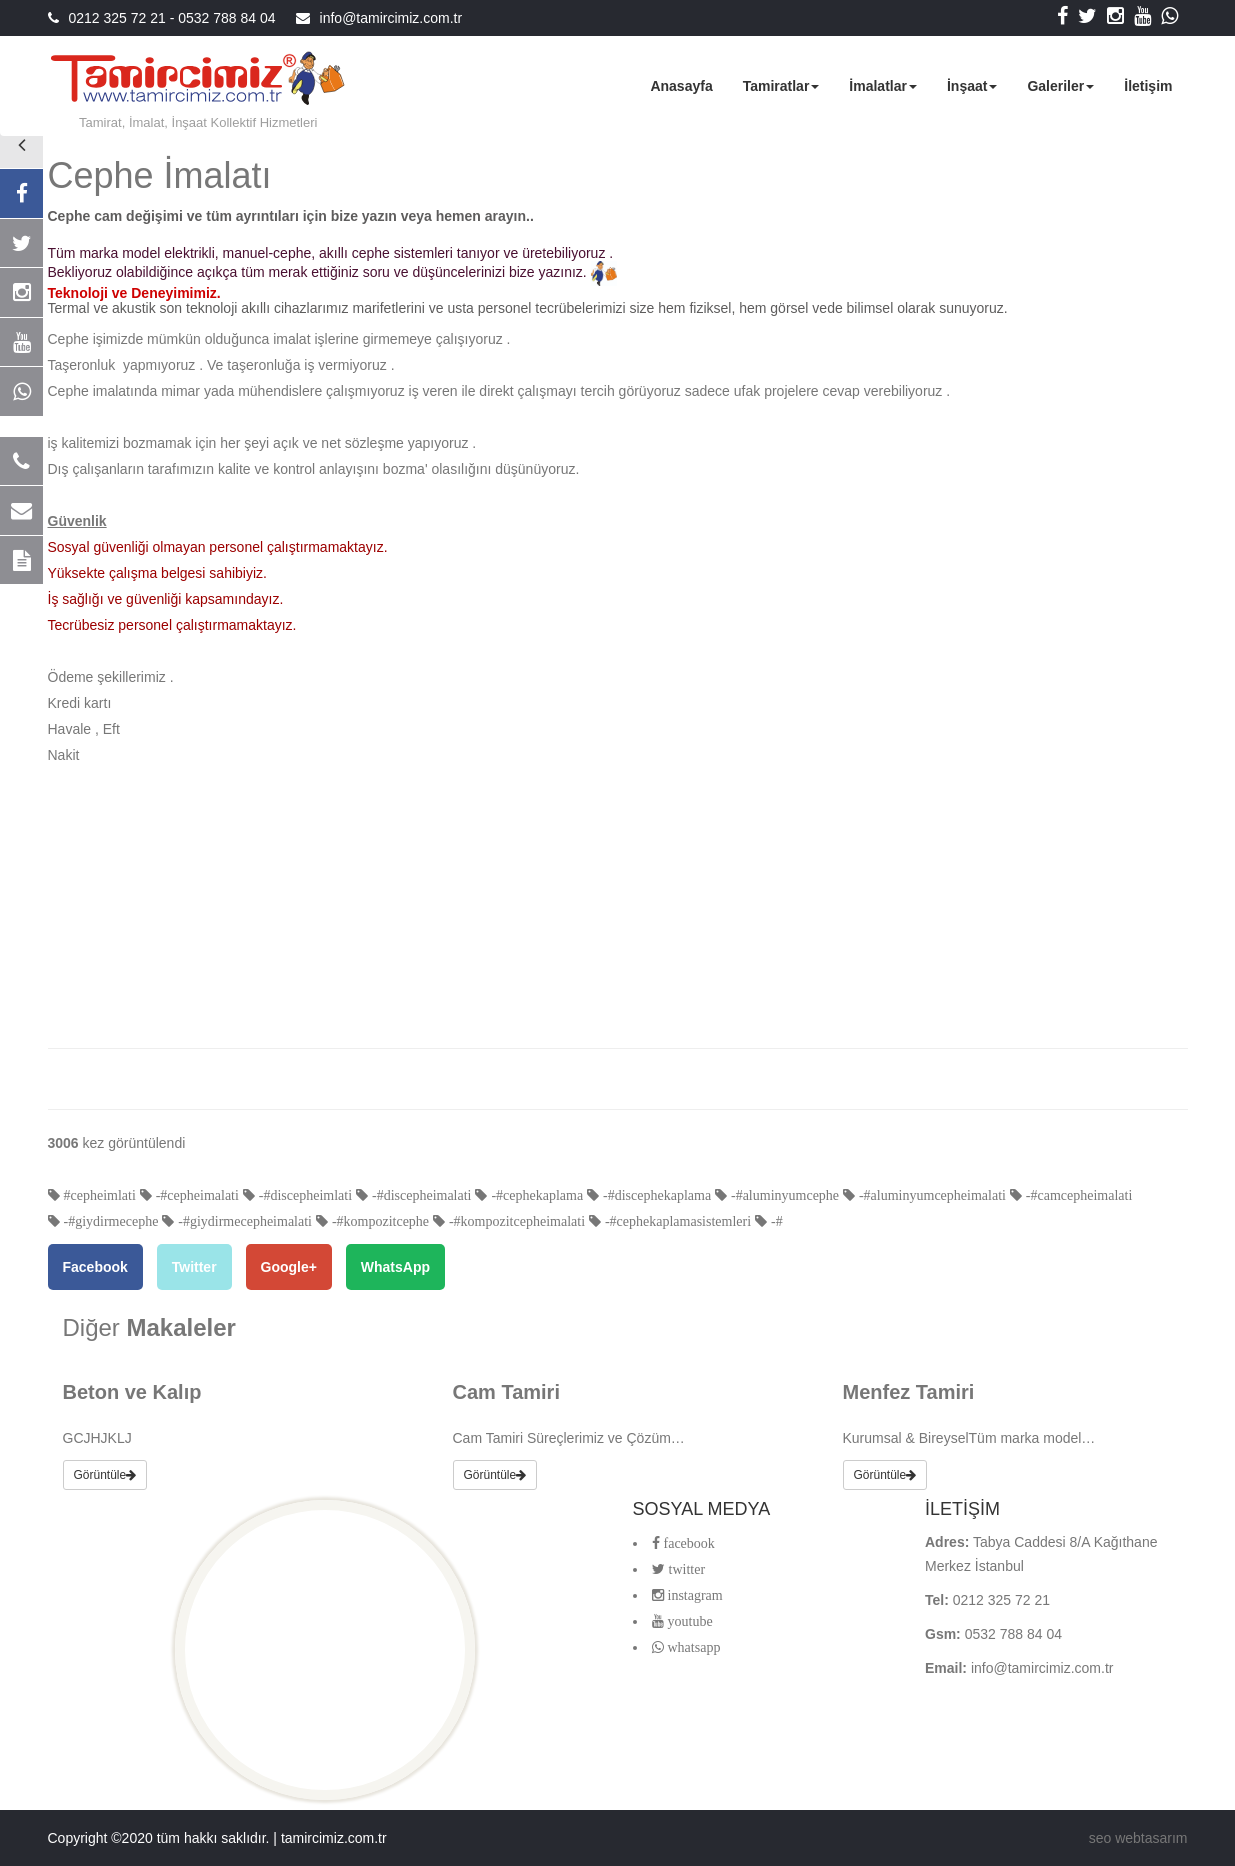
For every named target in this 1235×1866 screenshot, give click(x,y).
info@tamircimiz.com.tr (391, 18)
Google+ (289, 1267)
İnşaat (972, 86)
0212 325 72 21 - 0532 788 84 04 (172, 18)
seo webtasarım (1138, 1838)
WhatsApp (395, 1267)
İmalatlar (883, 86)
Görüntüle (105, 1475)
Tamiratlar (781, 86)
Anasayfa (681, 86)
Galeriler (1060, 86)
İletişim (1148, 86)
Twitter (194, 1267)
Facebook (95, 1267)
